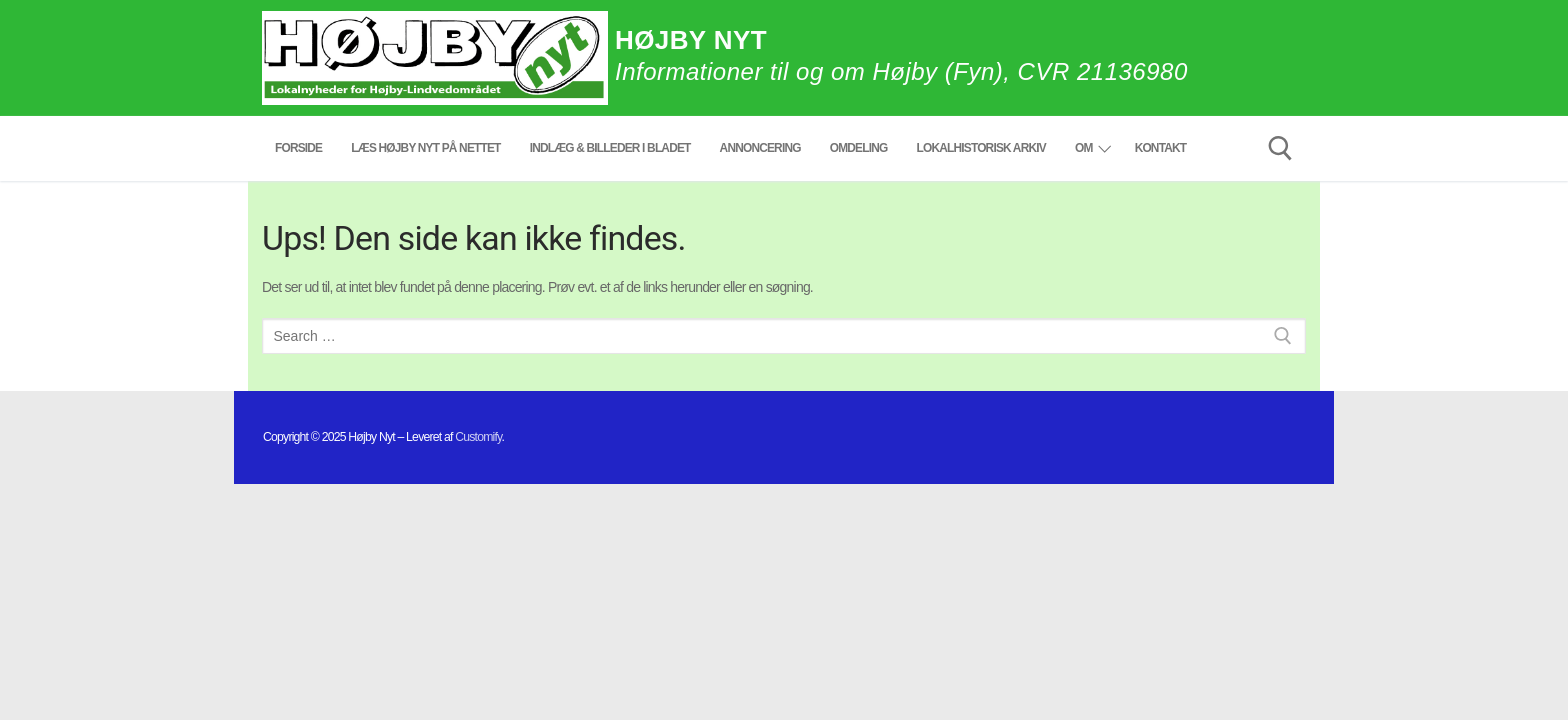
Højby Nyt (691, 40)
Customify (478, 437)
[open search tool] (1280, 148)
